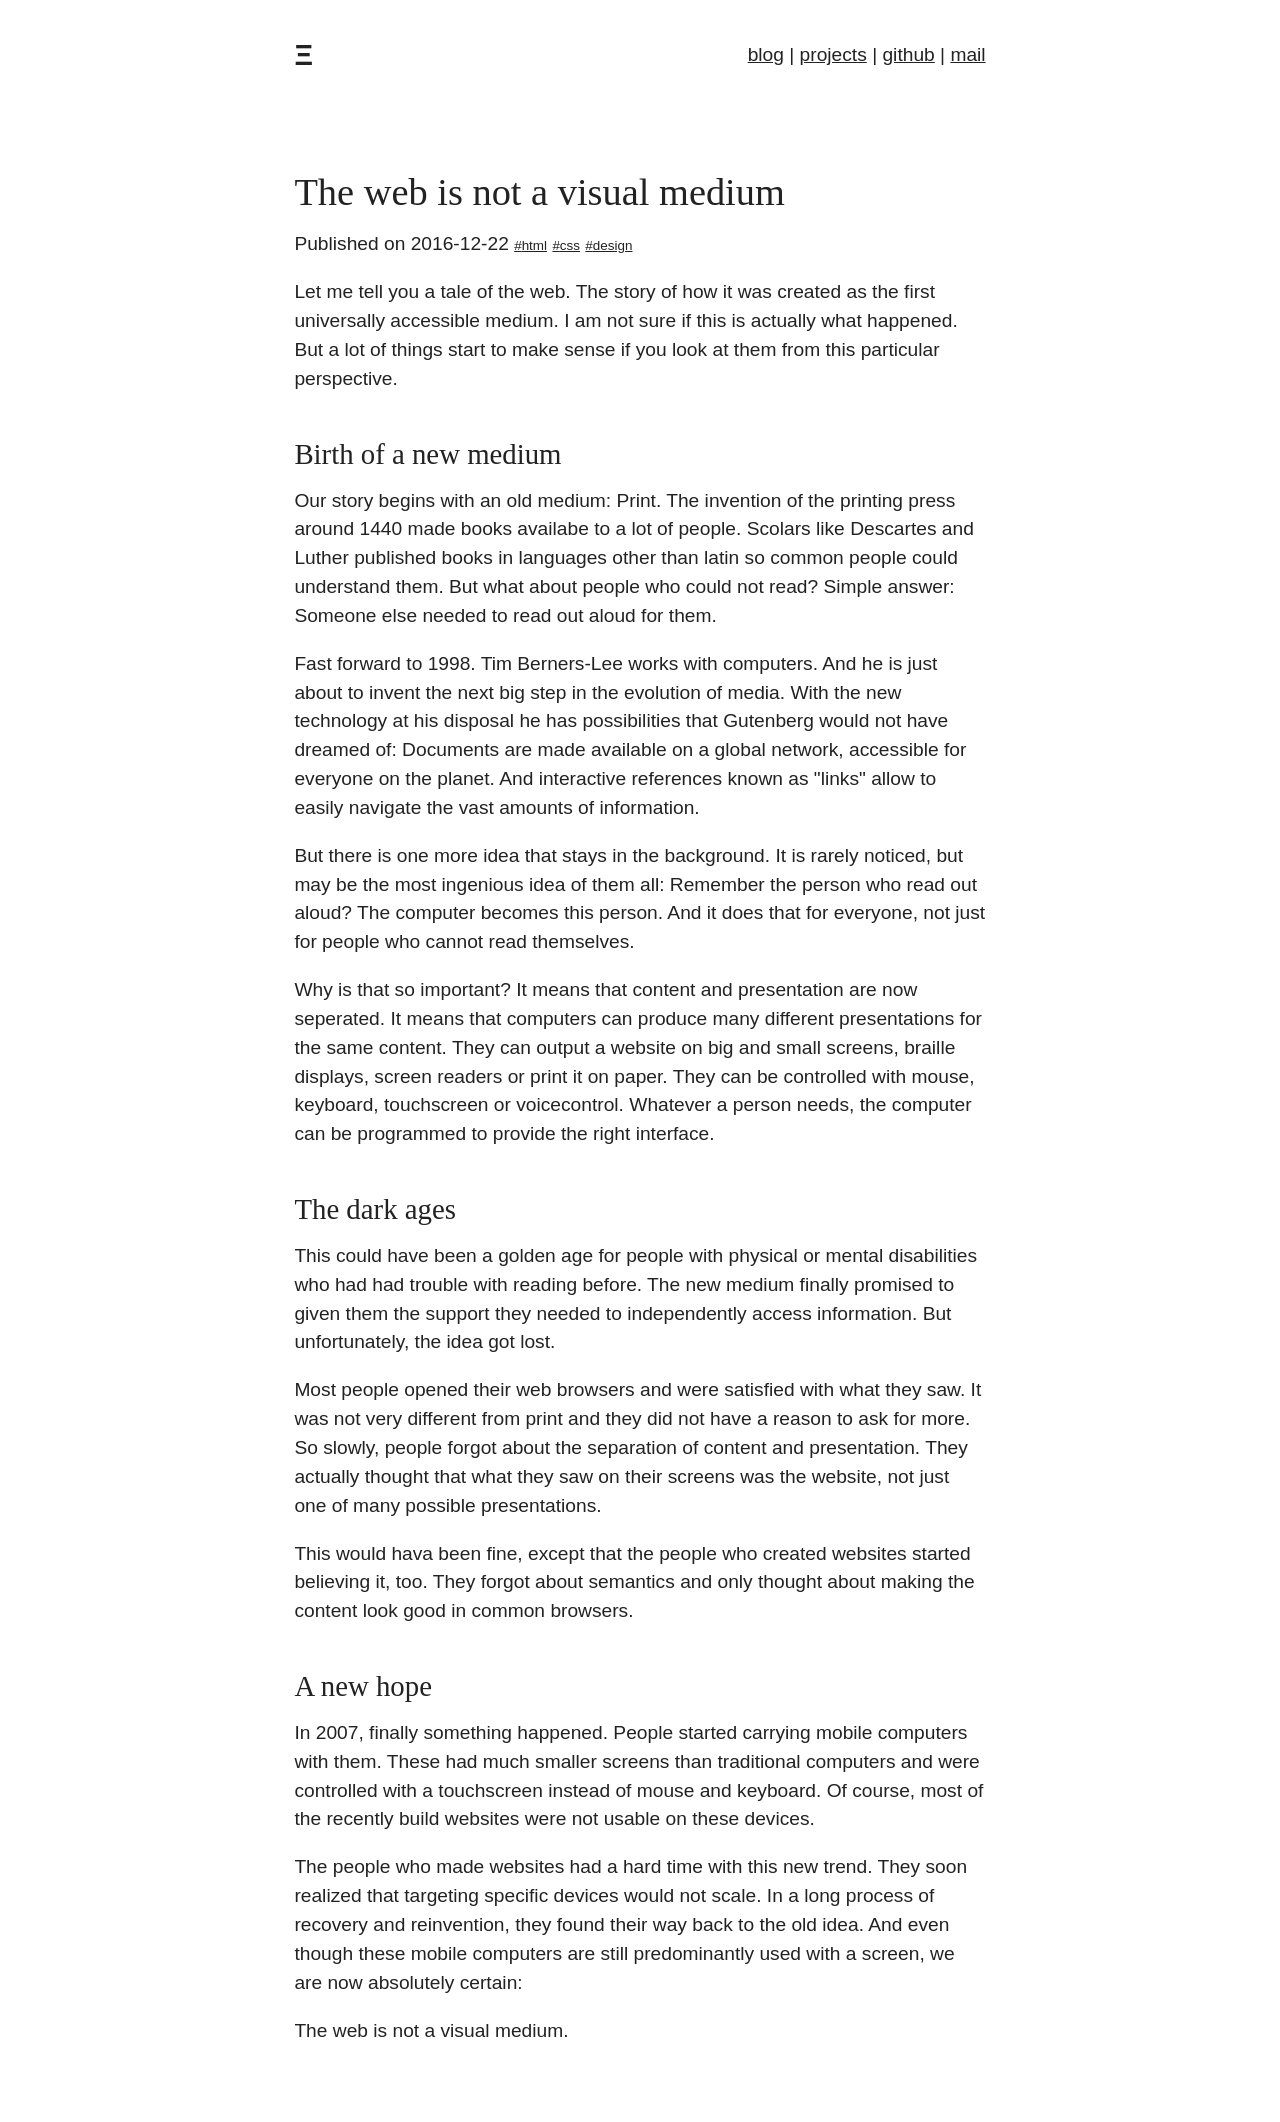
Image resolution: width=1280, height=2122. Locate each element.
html (534, 245)
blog (766, 54)
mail (967, 54)
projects (833, 54)
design (613, 245)
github (908, 54)
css (570, 245)
